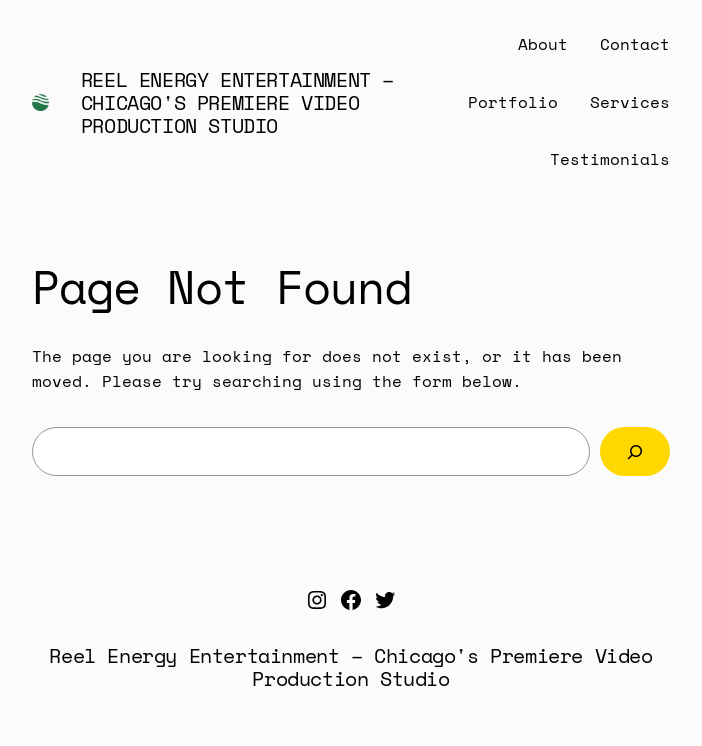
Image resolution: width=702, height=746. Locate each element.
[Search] (635, 451)
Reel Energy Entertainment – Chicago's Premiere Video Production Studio (237, 102)
